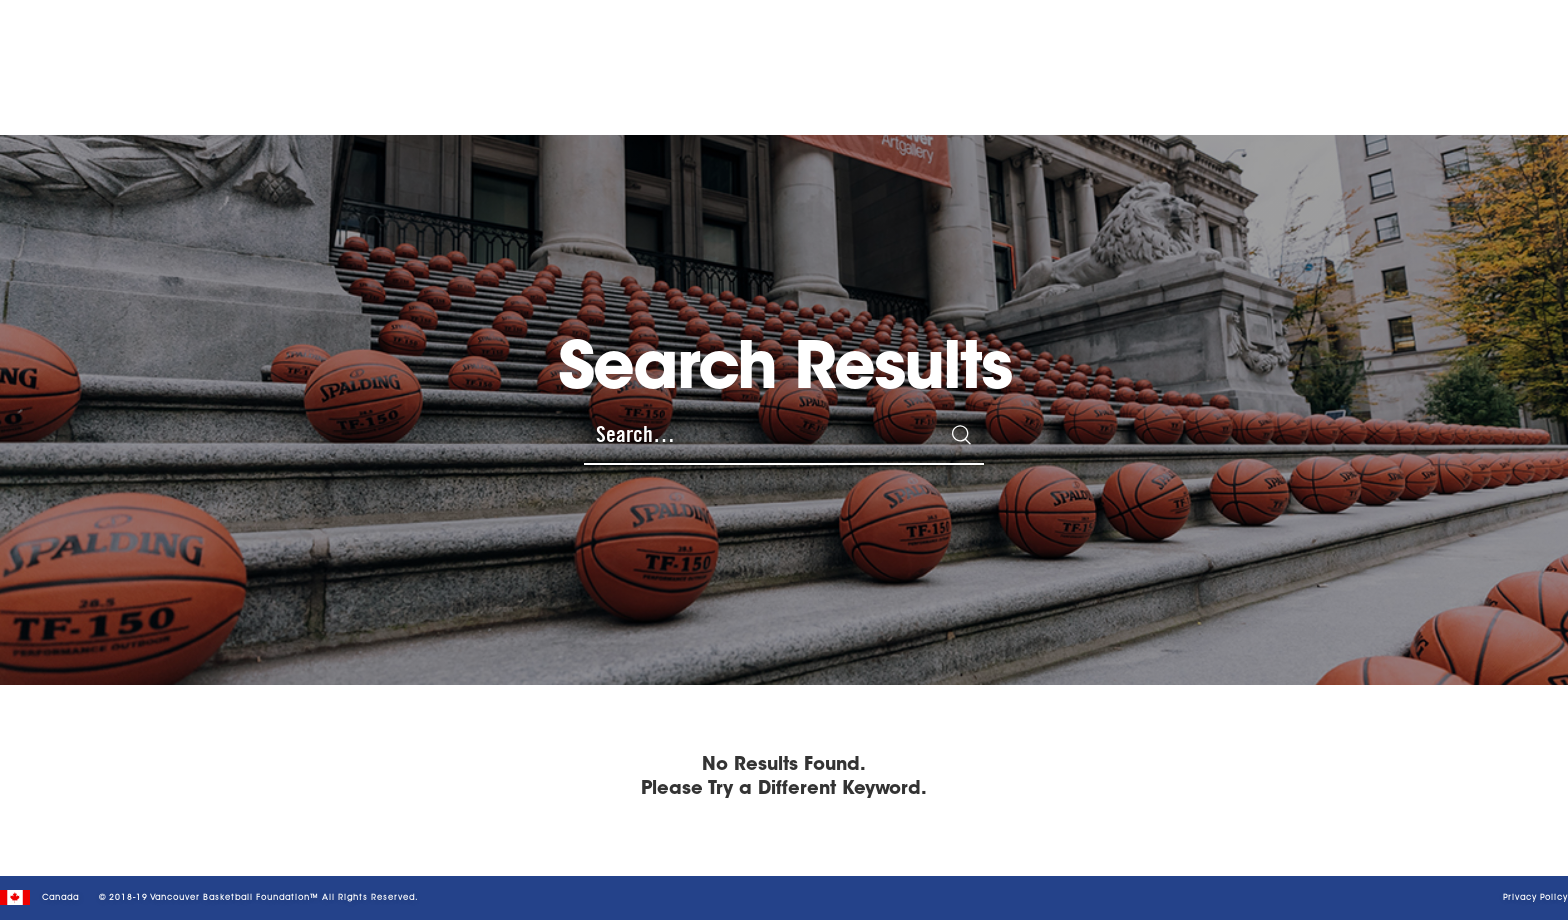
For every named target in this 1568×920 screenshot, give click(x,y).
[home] (169, 56)
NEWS (1038, 55)
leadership (1107, 55)
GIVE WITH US (1209, 56)
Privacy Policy (1535, 898)
